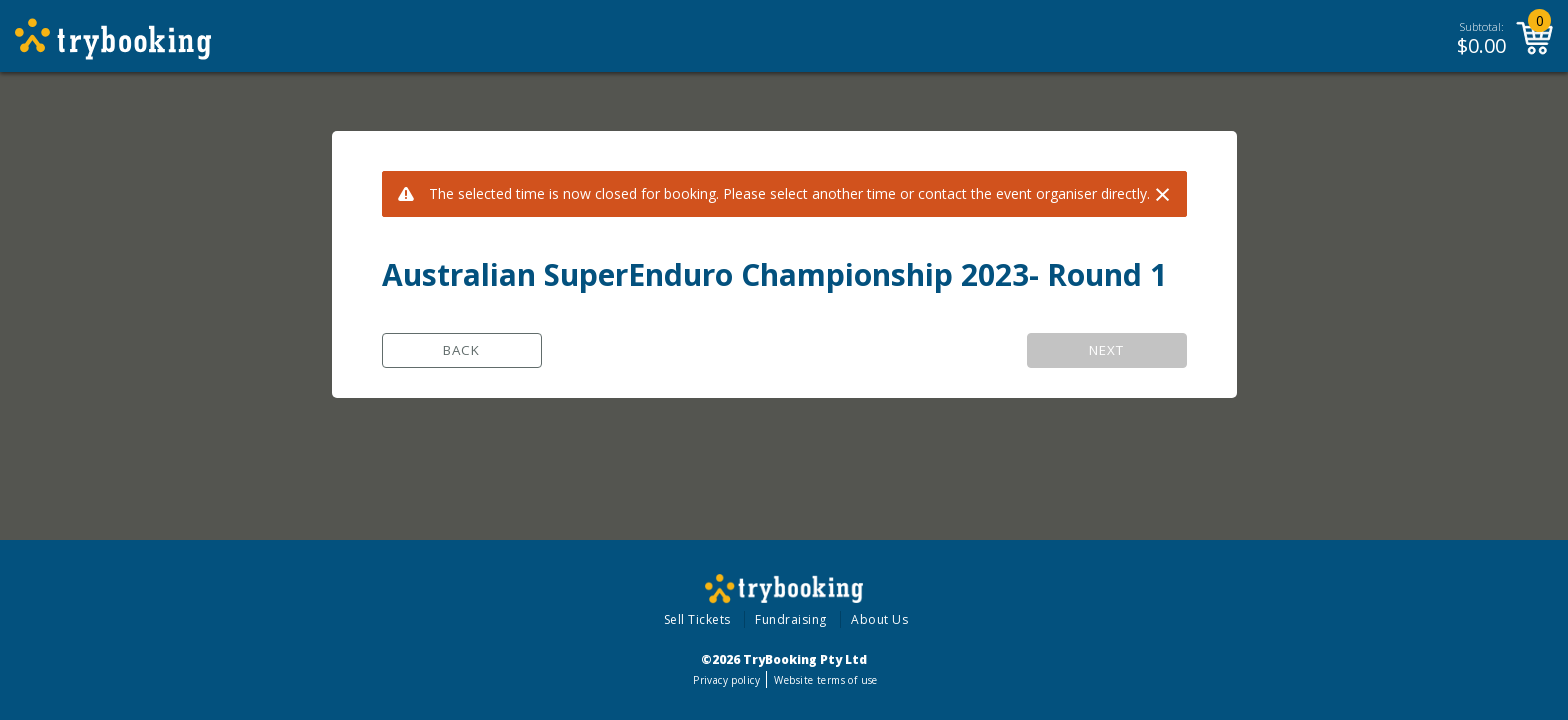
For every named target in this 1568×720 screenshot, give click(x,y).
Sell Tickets (697, 619)
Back (461, 350)
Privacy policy (726, 680)
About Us (879, 619)
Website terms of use (825, 680)
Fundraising (791, 619)
